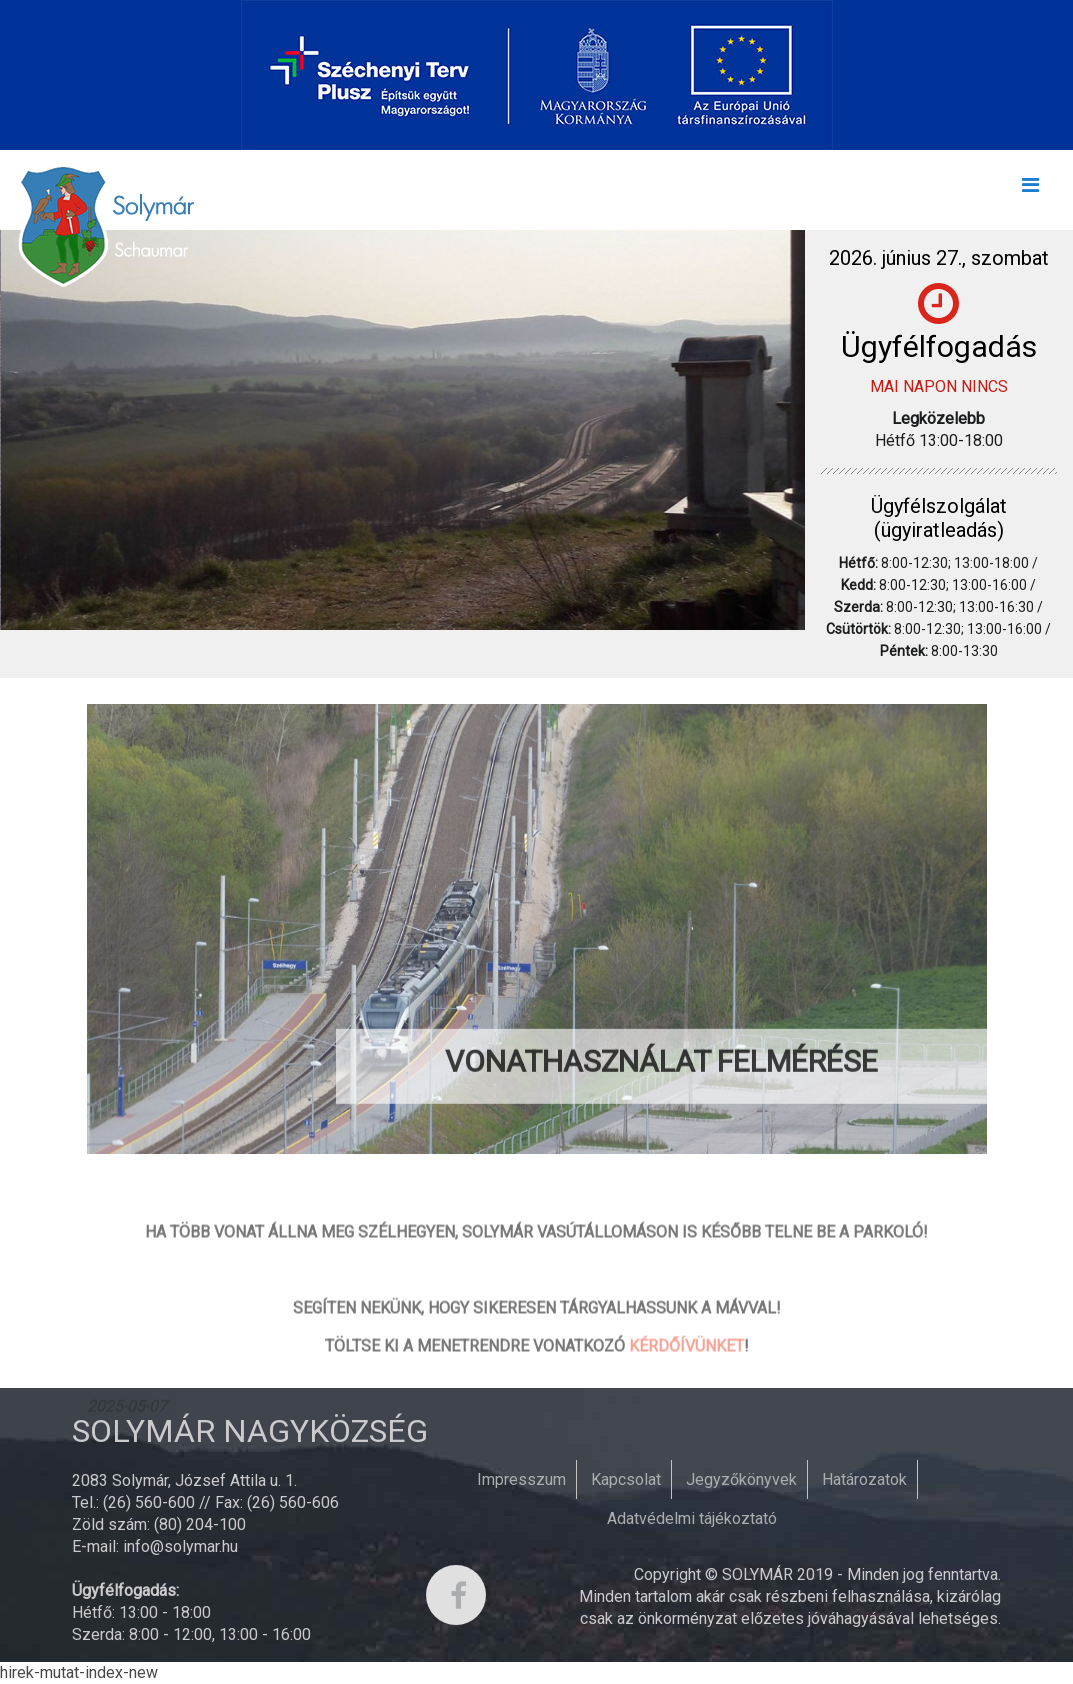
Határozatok (864, 1479)
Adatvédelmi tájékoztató (692, 1518)
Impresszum (521, 1479)
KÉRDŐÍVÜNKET (686, 1402)
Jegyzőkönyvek (741, 1479)
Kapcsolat (626, 1479)
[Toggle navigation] (1030, 190)
